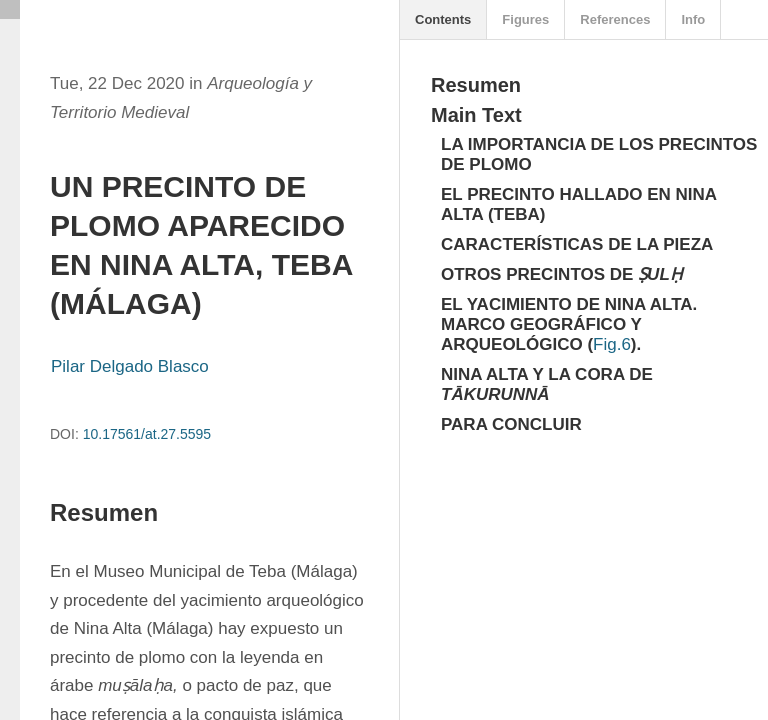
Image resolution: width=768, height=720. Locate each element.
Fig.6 (612, 344)
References (615, 19)
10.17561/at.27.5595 (147, 434)
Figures (525, 19)
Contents (443, 19)
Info (693, 19)
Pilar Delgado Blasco (130, 366)
